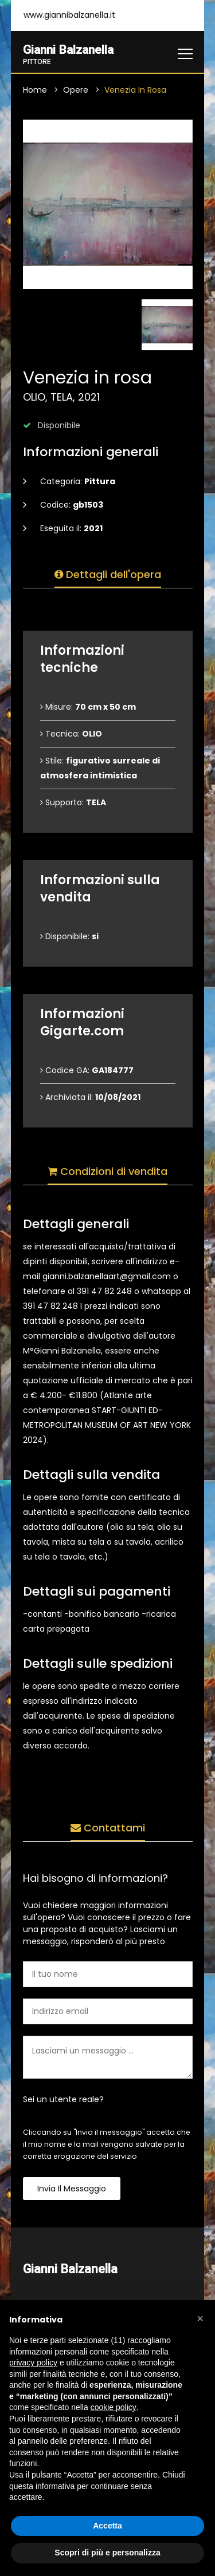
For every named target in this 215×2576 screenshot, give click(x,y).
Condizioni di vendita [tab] (107, 1172)
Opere (75, 90)
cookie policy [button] (113, 2407)
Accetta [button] (107, 2525)
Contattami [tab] (108, 1828)
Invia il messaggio (71, 2189)
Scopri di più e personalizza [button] (107, 2552)
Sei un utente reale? (63, 2100)
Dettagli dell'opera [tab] (107, 575)
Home (35, 90)
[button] (200, 2318)
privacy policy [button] (33, 2362)
